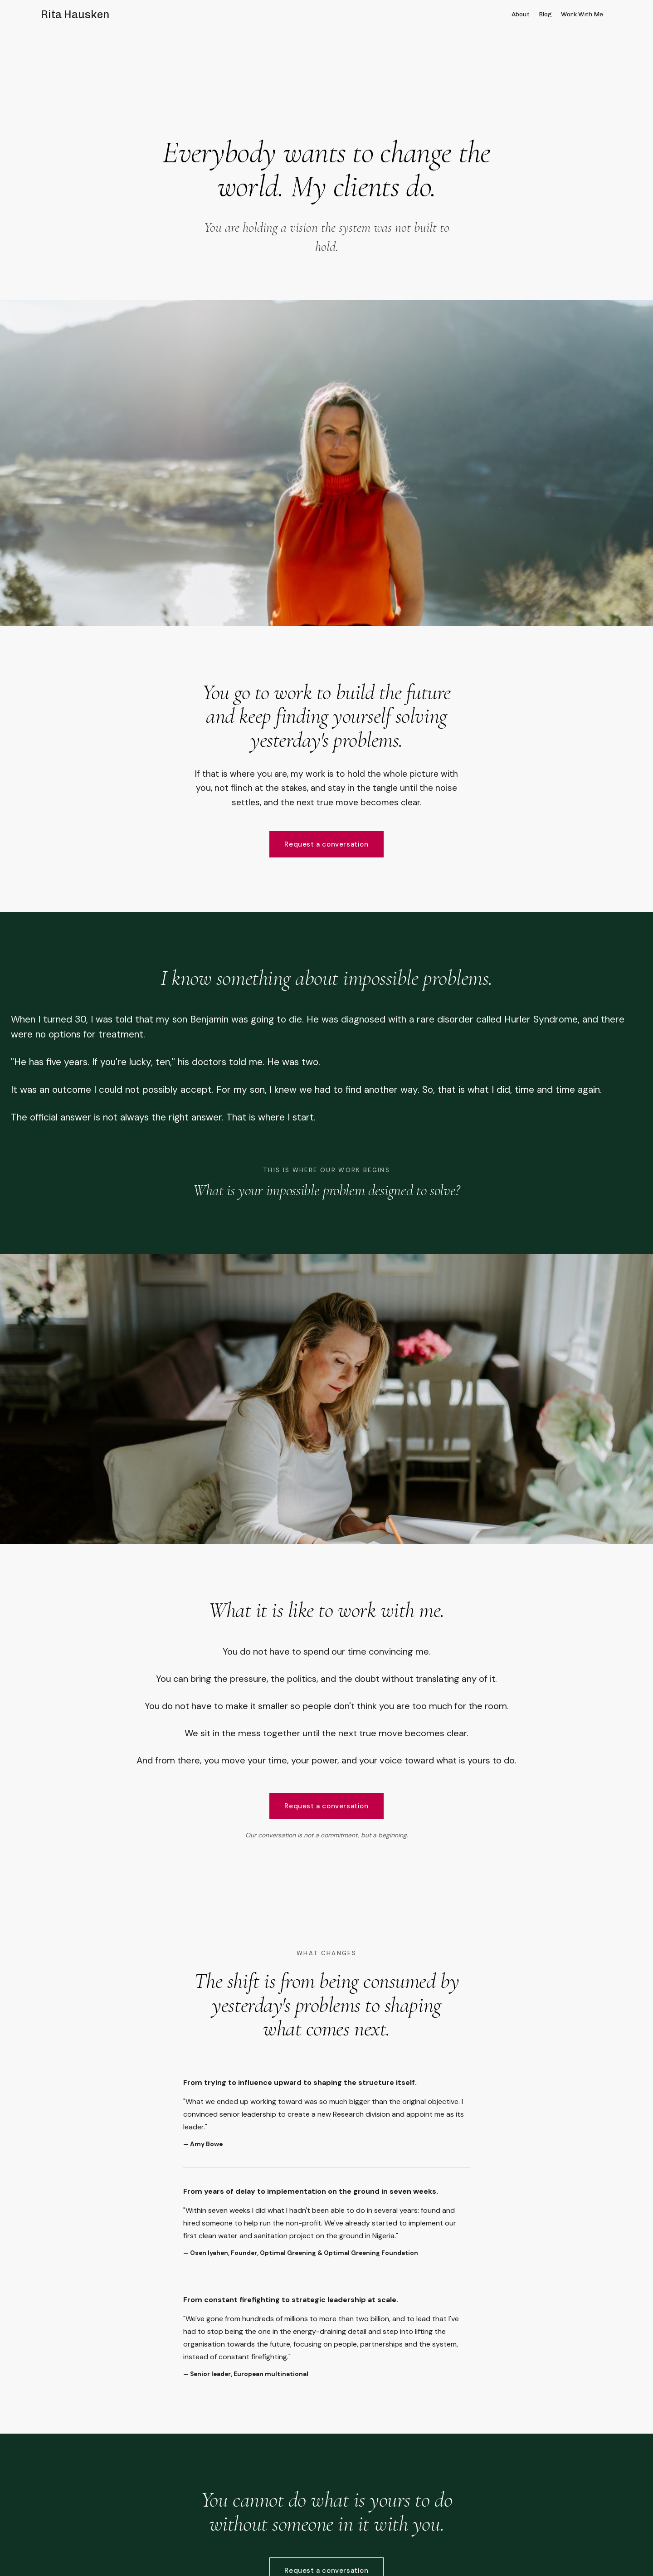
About (521, 14)
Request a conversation (326, 844)
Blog (545, 14)
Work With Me (582, 14)
